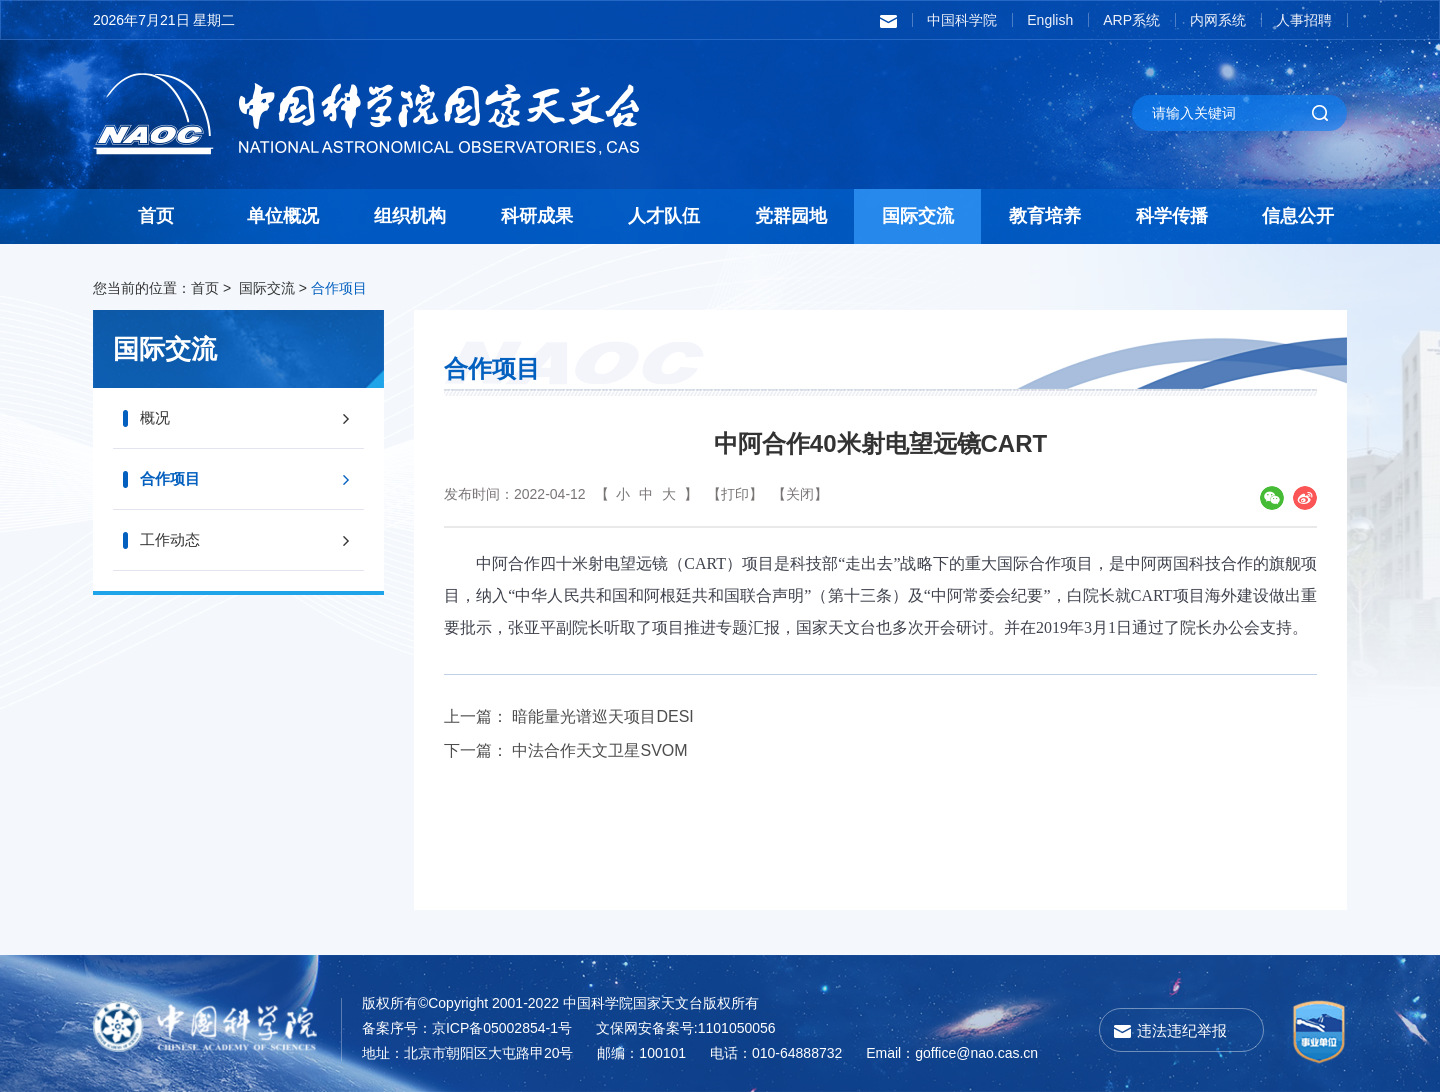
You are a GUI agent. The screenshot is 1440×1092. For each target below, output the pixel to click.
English (1050, 20)
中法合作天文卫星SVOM (599, 750)
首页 (156, 216)
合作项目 (339, 288)
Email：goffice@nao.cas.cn (952, 1053)
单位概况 (283, 216)
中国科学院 (962, 20)
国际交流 (918, 216)
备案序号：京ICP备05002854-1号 (467, 1028)
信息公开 (1298, 216)
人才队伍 (664, 216)
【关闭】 (800, 494)
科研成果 (537, 216)
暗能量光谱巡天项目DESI (602, 716)
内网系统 (1218, 20)
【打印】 (735, 494)
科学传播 (1172, 216)
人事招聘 (1304, 20)
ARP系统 (1131, 20)
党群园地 (791, 216)
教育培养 (1045, 216)
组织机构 (410, 216)
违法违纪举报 (1182, 1030)
